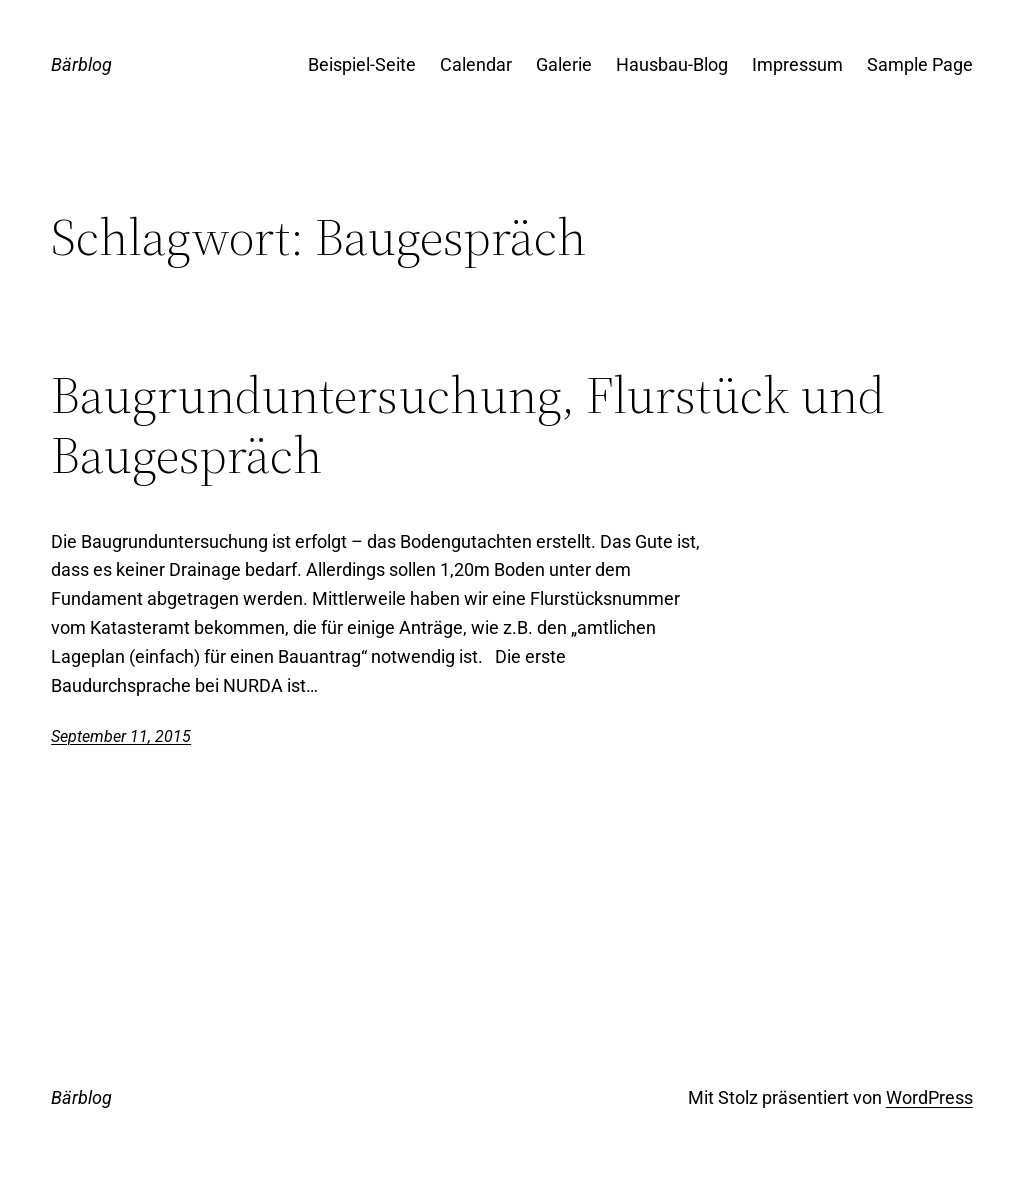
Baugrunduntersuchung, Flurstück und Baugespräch (468, 425)
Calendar (476, 64)
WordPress (929, 1097)
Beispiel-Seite (362, 64)
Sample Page (920, 64)
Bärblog (81, 64)
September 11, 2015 (121, 736)
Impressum (797, 64)
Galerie (564, 64)
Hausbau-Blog (672, 64)
